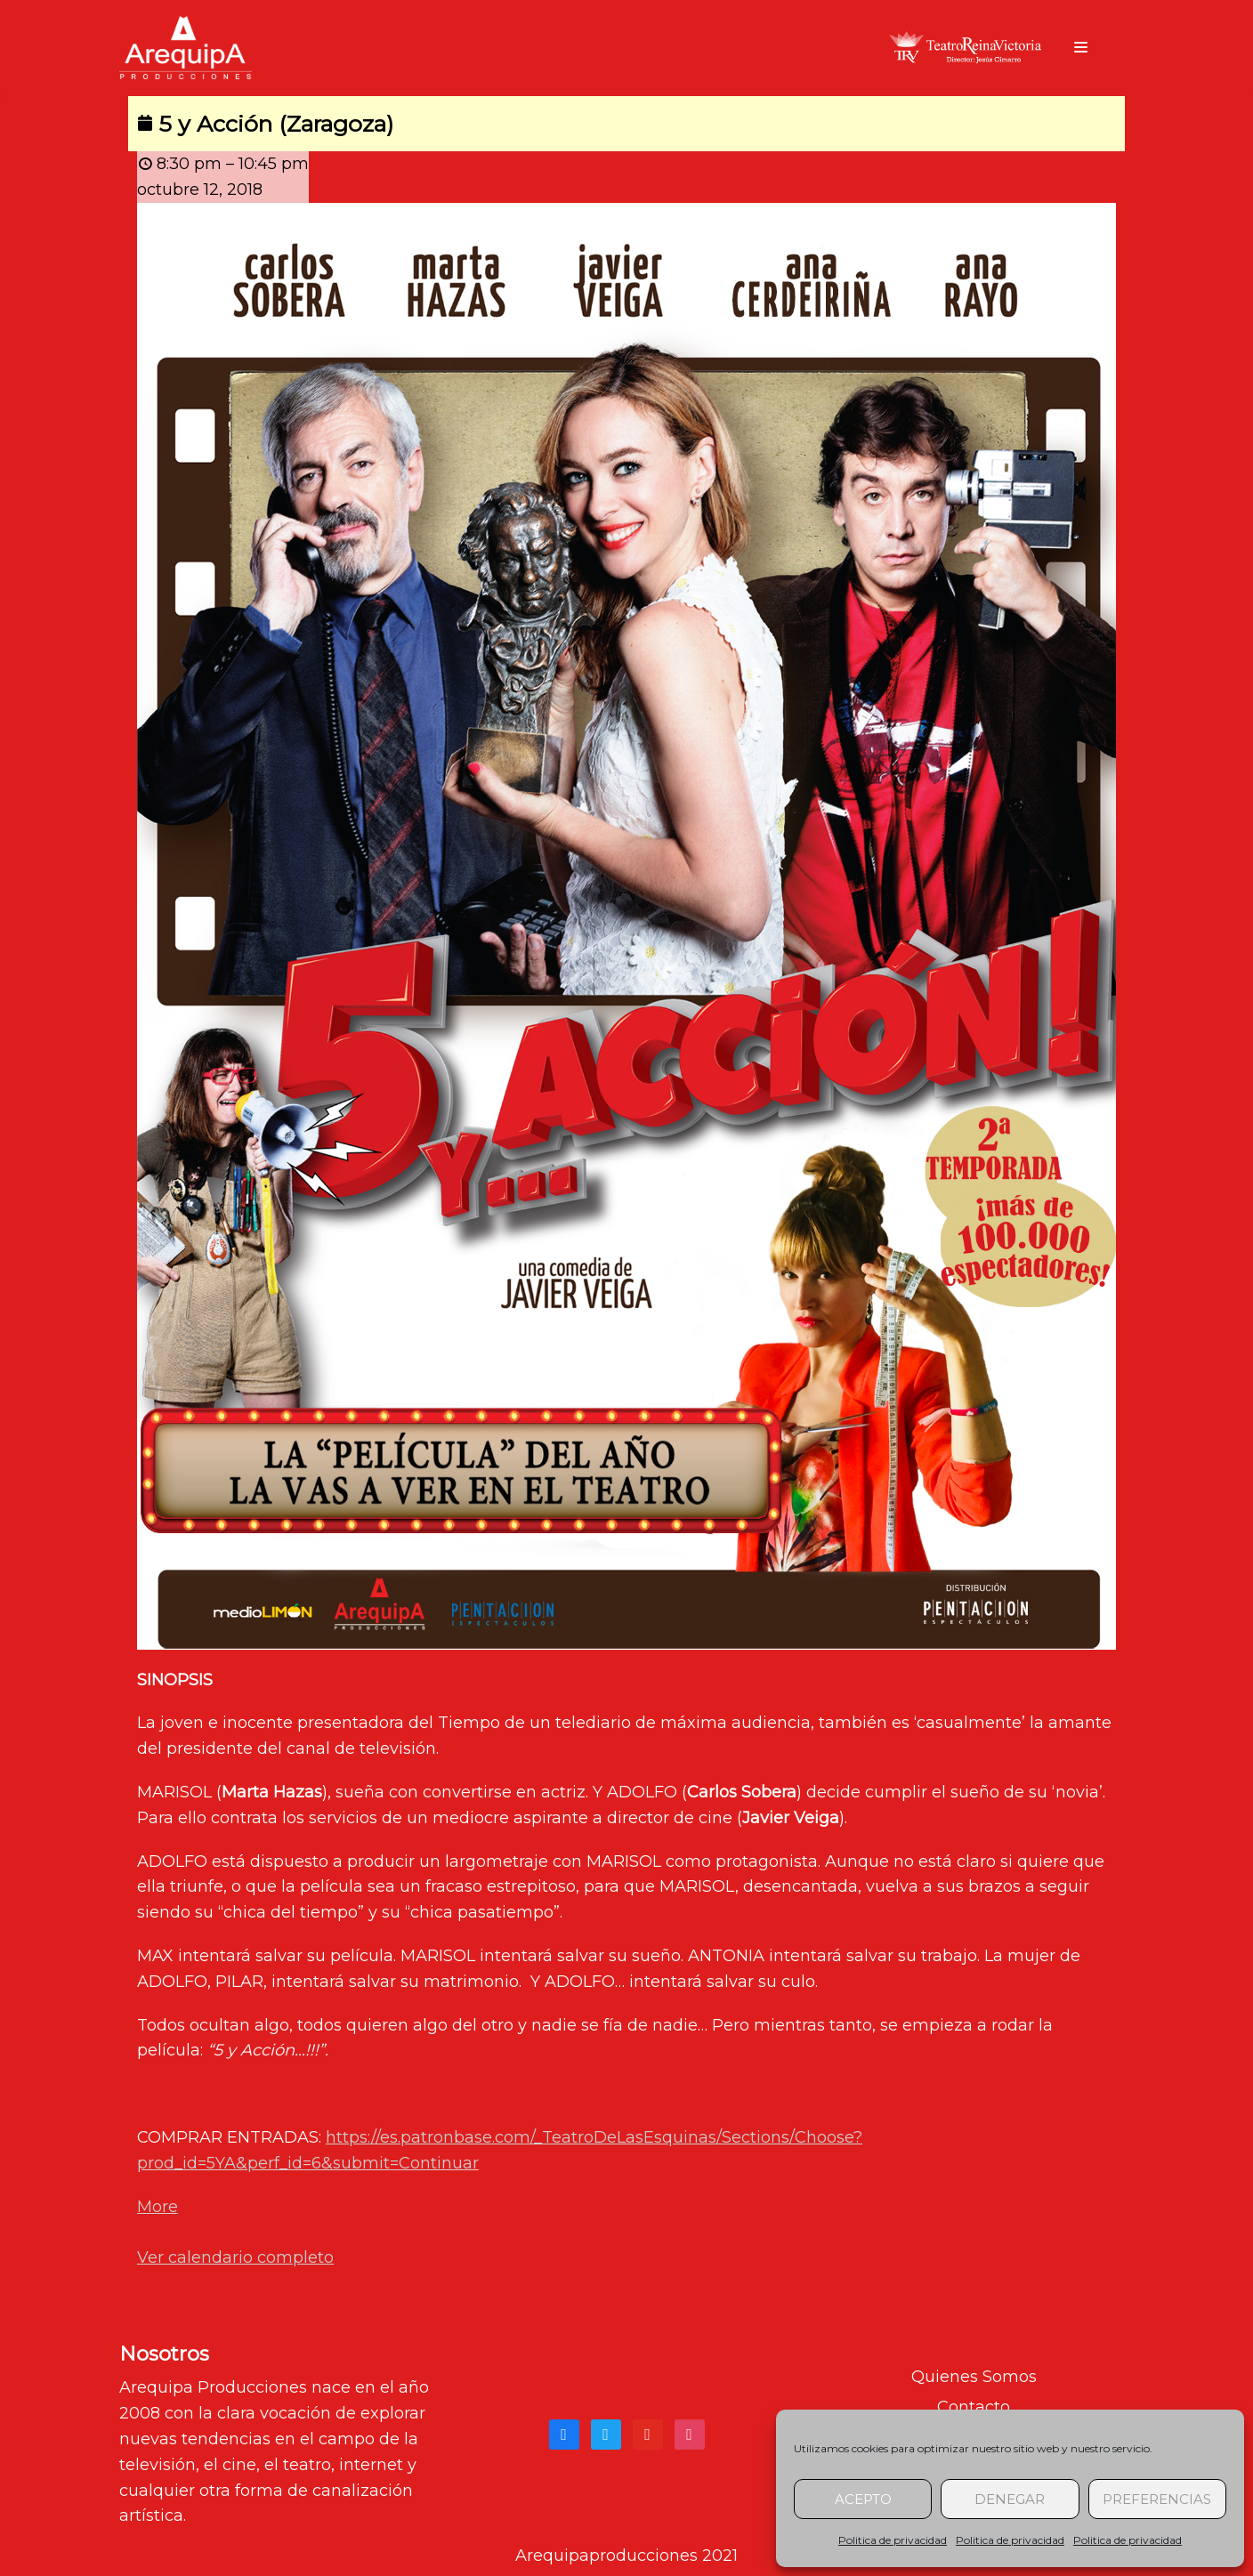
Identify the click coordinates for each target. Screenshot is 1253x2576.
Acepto (863, 2499)
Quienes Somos (974, 2376)
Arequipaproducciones (606, 2555)
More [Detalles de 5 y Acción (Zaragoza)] (157, 2207)
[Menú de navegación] (1080, 47)
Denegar (1009, 2499)
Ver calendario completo (235, 2257)
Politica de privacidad (892, 2540)
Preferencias (1157, 2499)
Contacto (973, 2407)
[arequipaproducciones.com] (185, 47)
